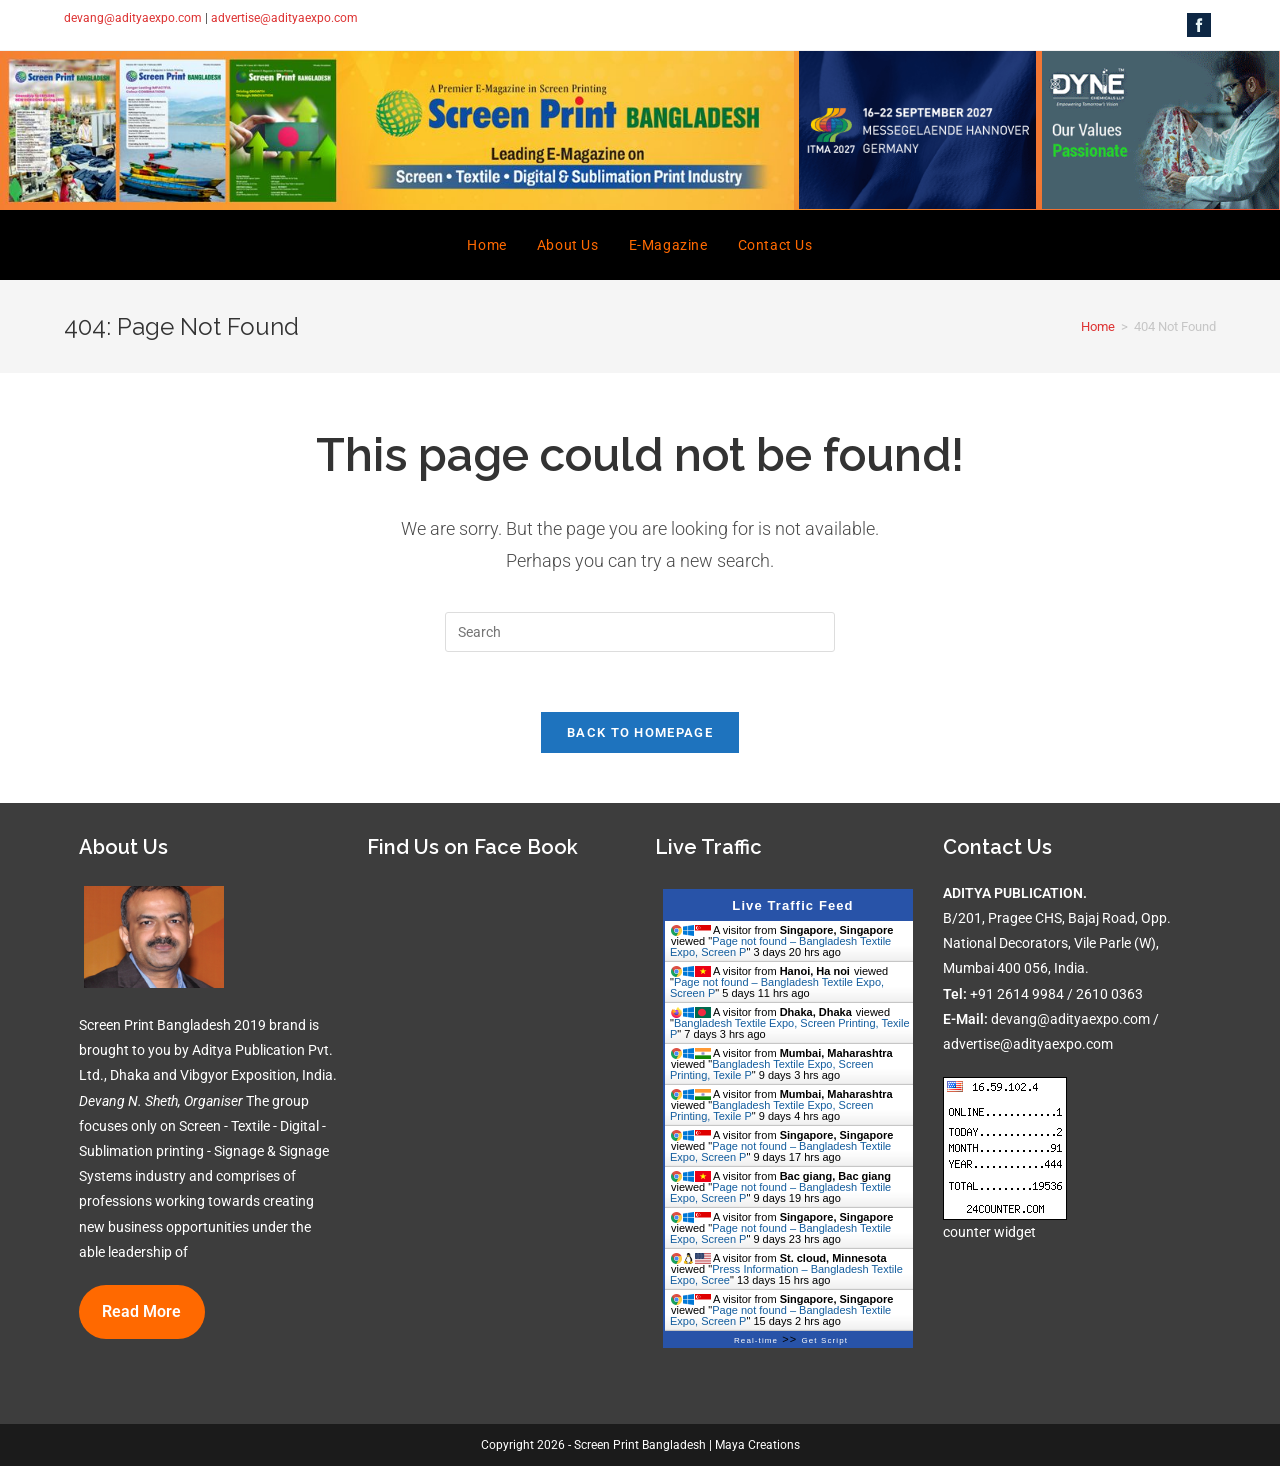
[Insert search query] (640, 632)
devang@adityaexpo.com (133, 18)
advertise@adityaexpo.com (284, 18)
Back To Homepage (640, 732)
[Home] (1098, 326)
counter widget (989, 1233)
